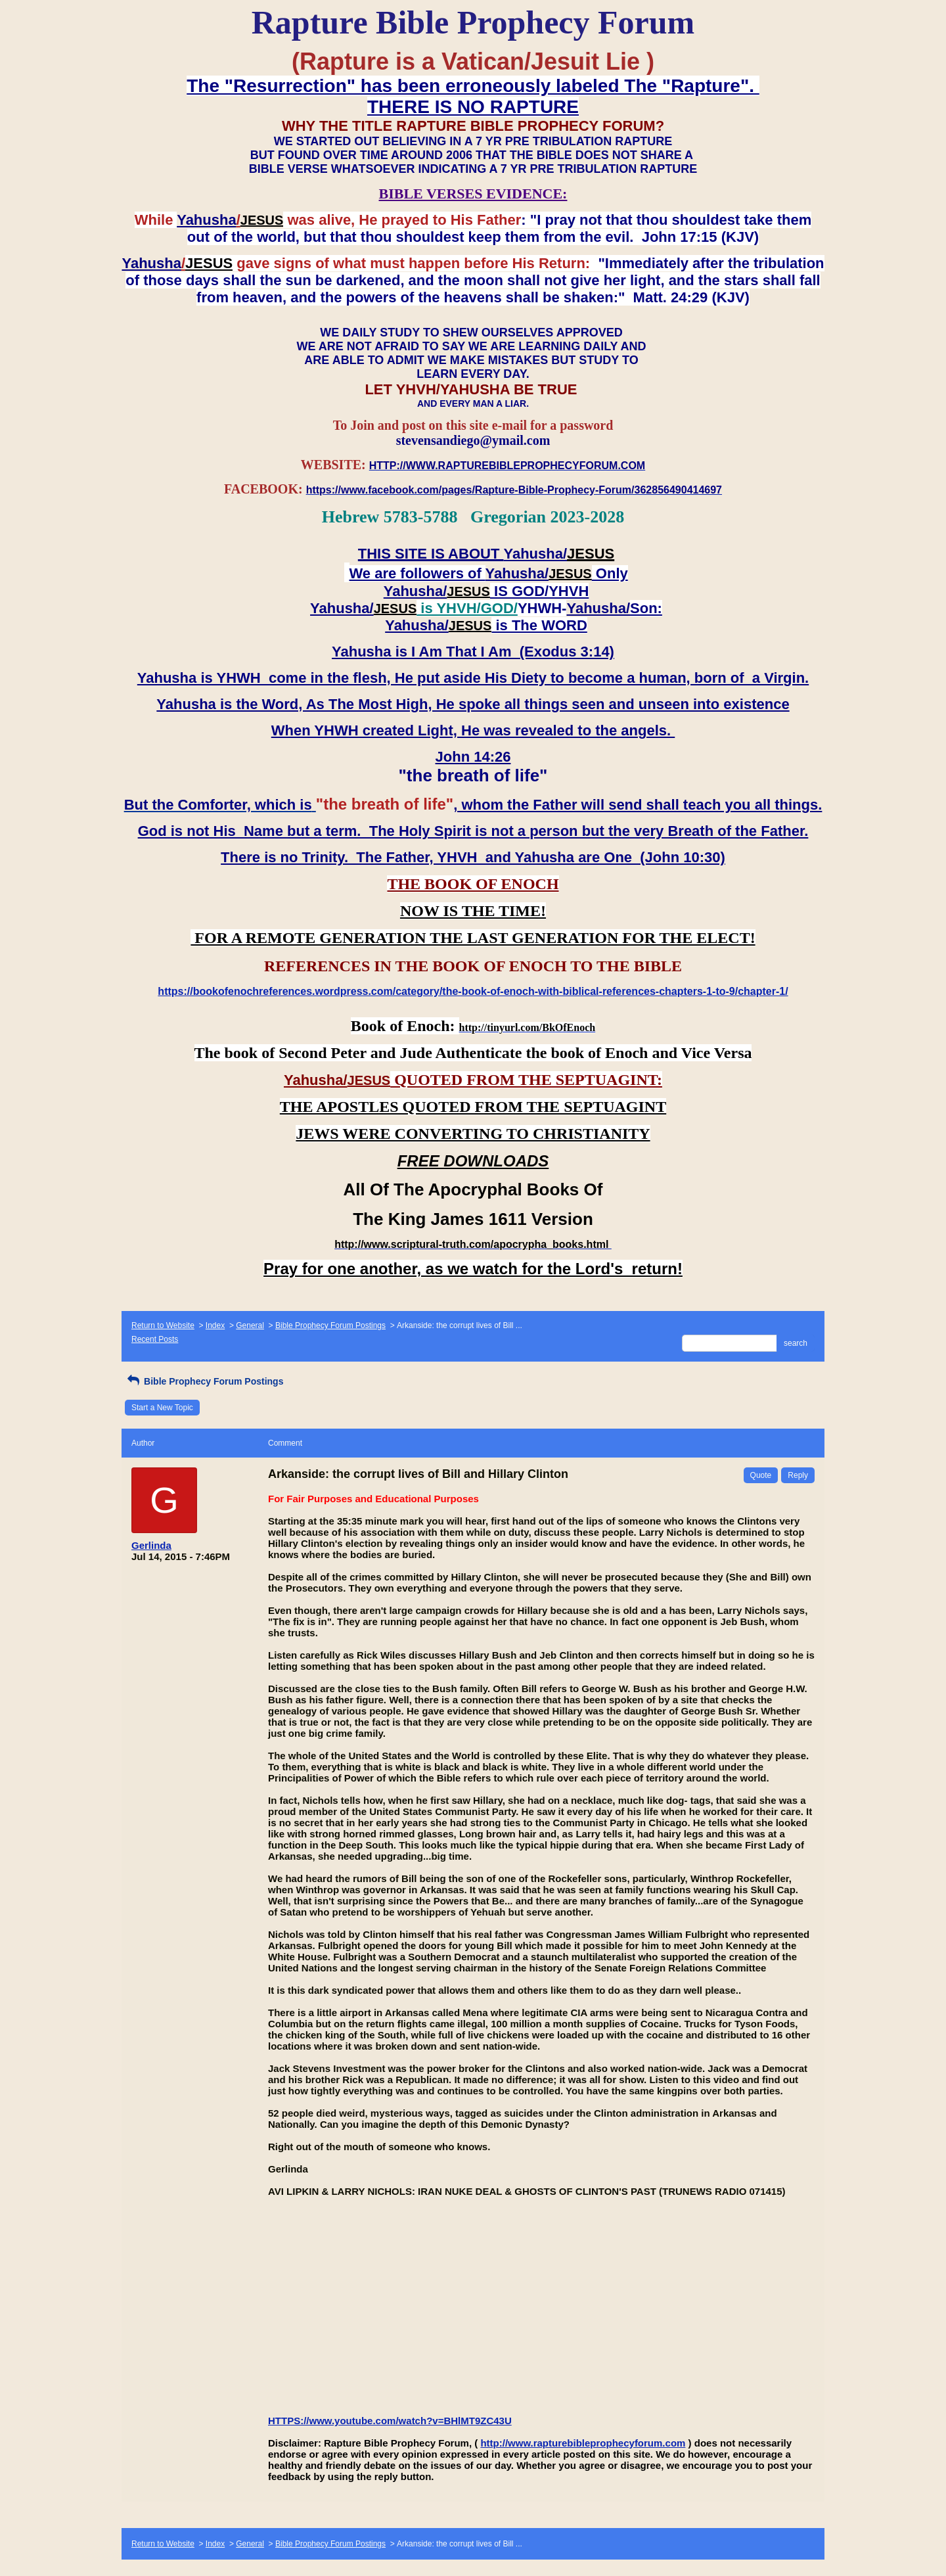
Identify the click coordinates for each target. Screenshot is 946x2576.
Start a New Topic (162, 1407)
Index (215, 1325)
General (250, 1325)
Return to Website (162, 1325)
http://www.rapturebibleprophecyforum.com (582, 2443)
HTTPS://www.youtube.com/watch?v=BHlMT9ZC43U (390, 2420)
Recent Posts (154, 1339)
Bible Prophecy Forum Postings (330, 1325)
